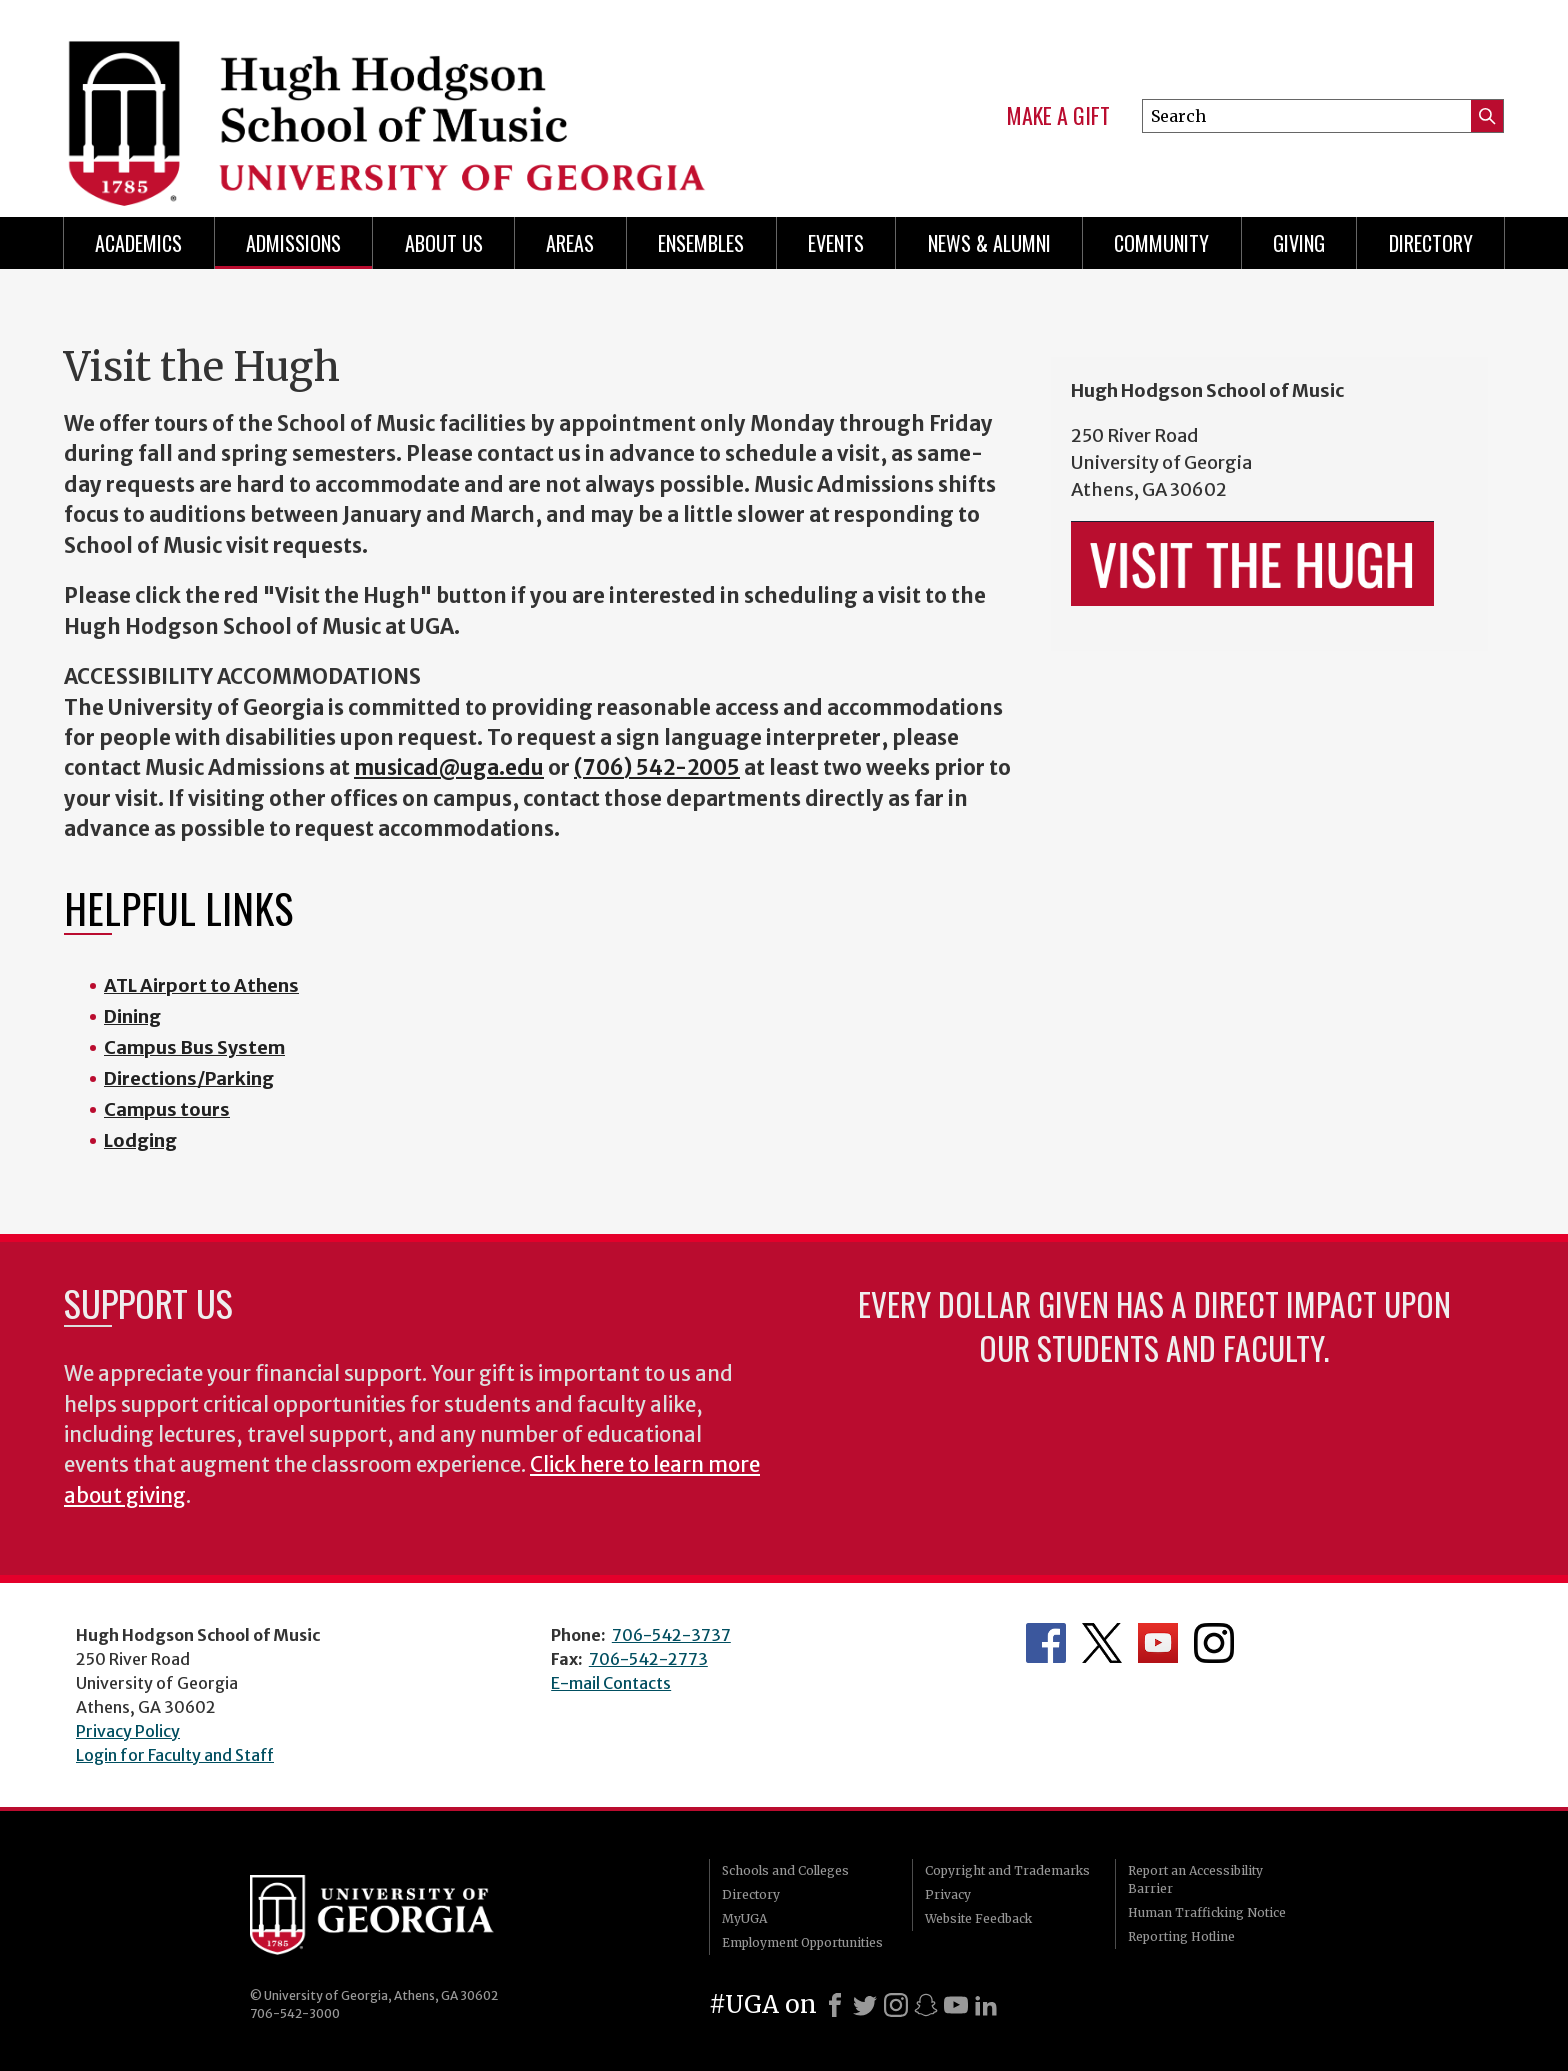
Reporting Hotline (1181, 1936)
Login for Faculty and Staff (175, 1755)
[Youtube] (956, 2005)
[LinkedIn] (986, 2005)
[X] (865, 2005)
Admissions (293, 243)
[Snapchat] (926, 2005)
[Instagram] (896, 2005)
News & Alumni (989, 243)
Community (1161, 243)
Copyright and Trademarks (1007, 1870)
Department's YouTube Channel (1158, 1643)
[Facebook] (835, 2005)
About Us (444, 243)
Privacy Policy (128, 1731)
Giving (1299, 243)
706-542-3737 (671, 1635)
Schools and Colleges (785, 1870)
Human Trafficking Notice (1207, 1912)
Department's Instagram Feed (1214, 1643)
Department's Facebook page (1046, 1643)
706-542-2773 (648, 1659)
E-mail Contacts (611, 1683)
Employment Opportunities (802, 1942)
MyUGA (744, 1918)
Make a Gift (1058, 116)
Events (836, 243)
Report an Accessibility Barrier (1195, 1879)
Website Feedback (978, 1918)
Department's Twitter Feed (1102, 1643)
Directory (1431, 243)
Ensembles (701, 243)
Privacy (948, 1894)
